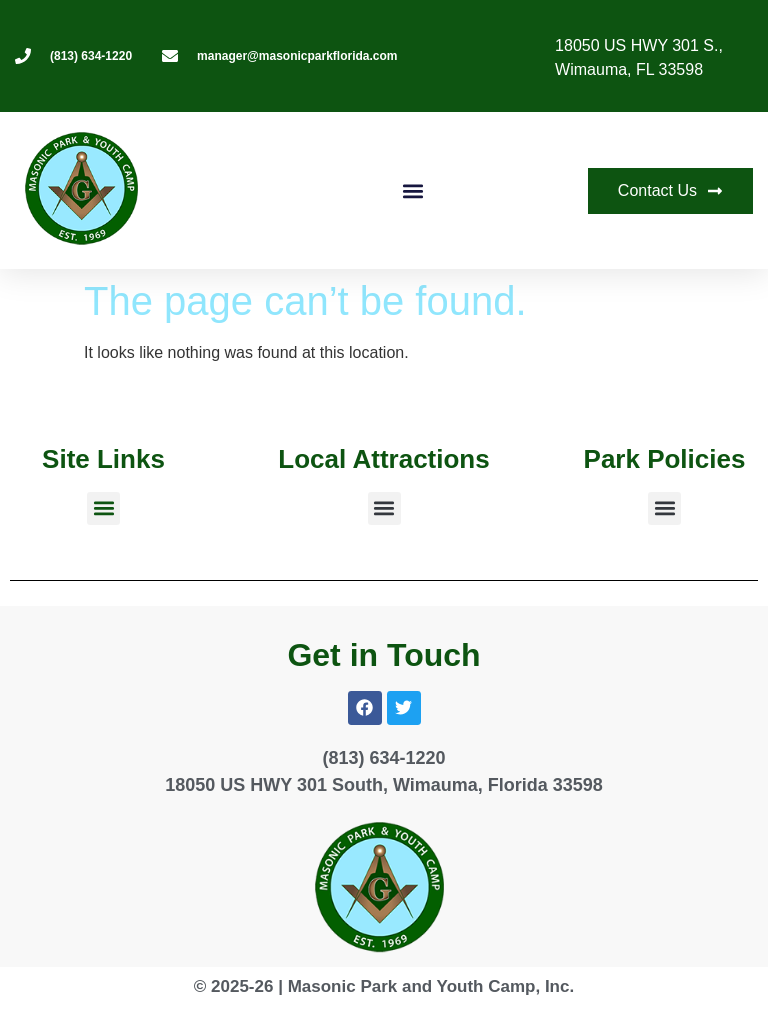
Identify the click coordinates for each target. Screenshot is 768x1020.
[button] (412, 190)
